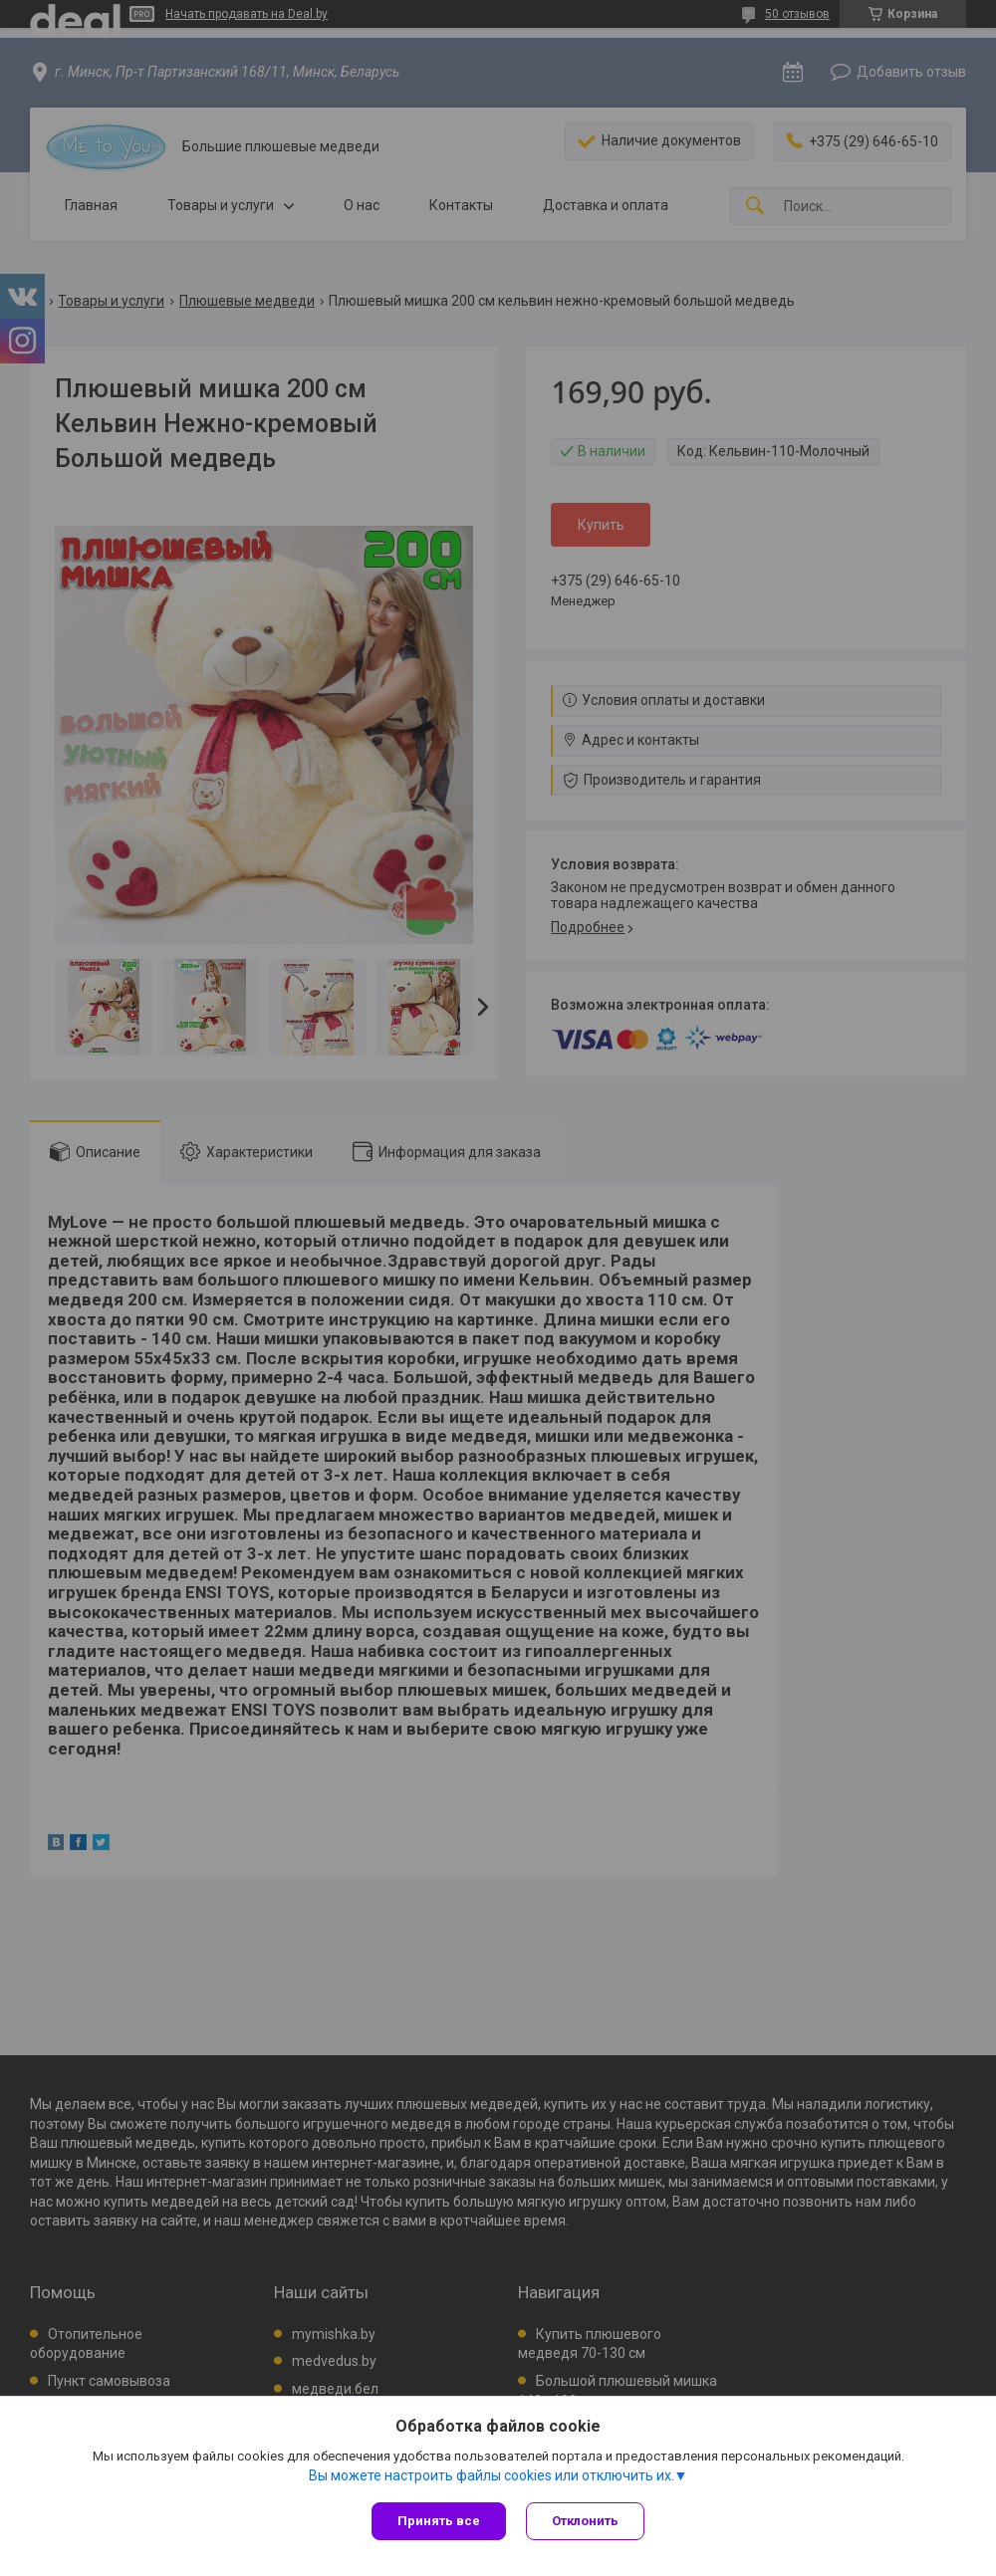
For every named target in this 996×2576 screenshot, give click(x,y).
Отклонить (585, 2520)
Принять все (438, 2520)
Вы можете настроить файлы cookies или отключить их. (491, 2475)
